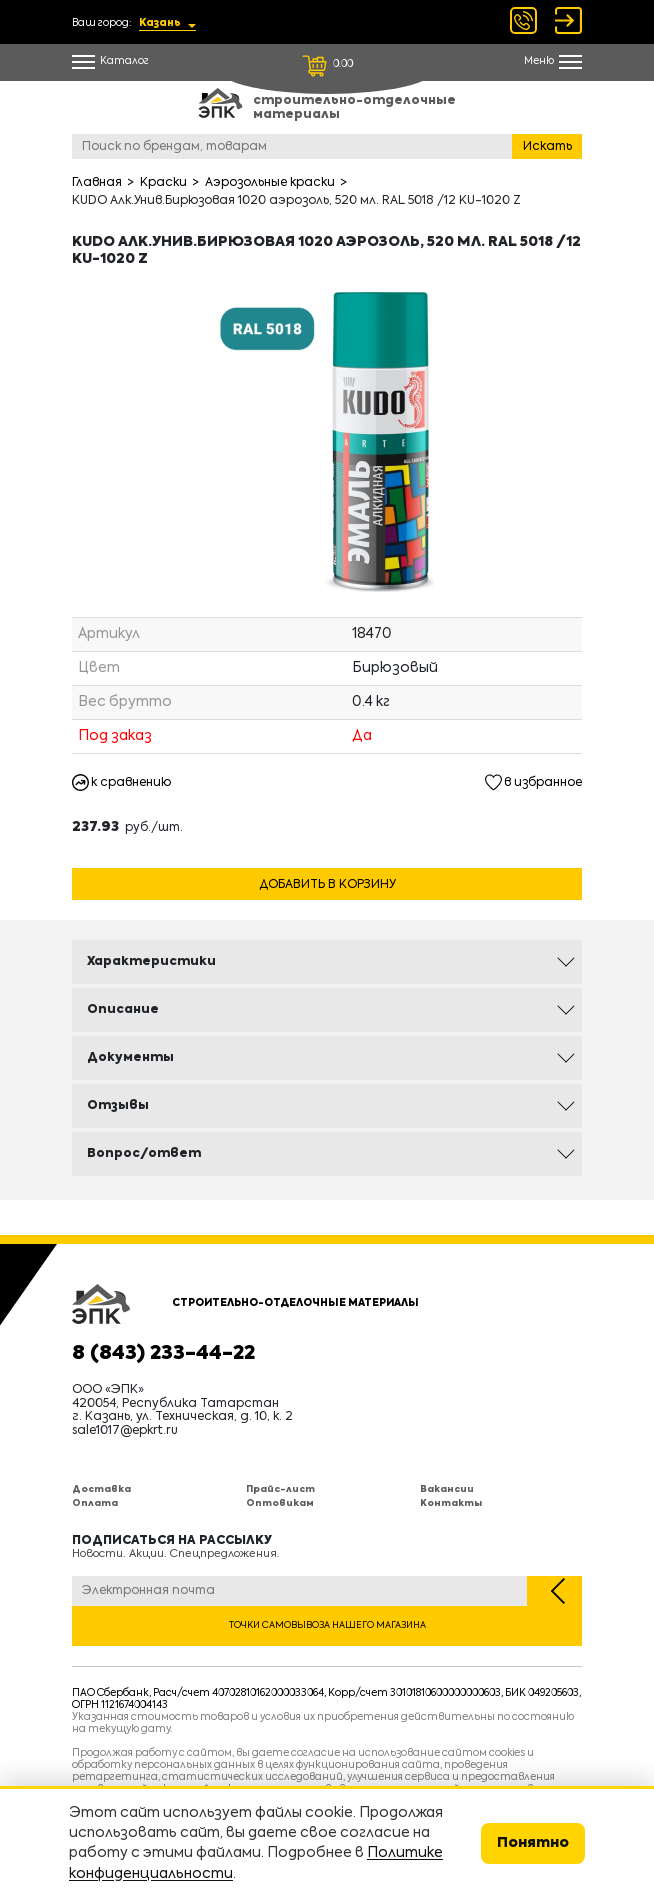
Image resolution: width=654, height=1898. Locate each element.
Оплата (95, 1503)
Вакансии (447, 1489)
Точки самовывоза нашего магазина (327, 1625)
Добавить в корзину (327, 885)
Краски (163, 183)
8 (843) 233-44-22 (163, 1354)
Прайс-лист (280, 1489)
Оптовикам (280, 1503)
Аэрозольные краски (270, 183)
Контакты (451, 1503)
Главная (97, 183)
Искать (547, 147)
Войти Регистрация (568, 20)
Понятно (533, 1843)
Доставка (101, 1489)
